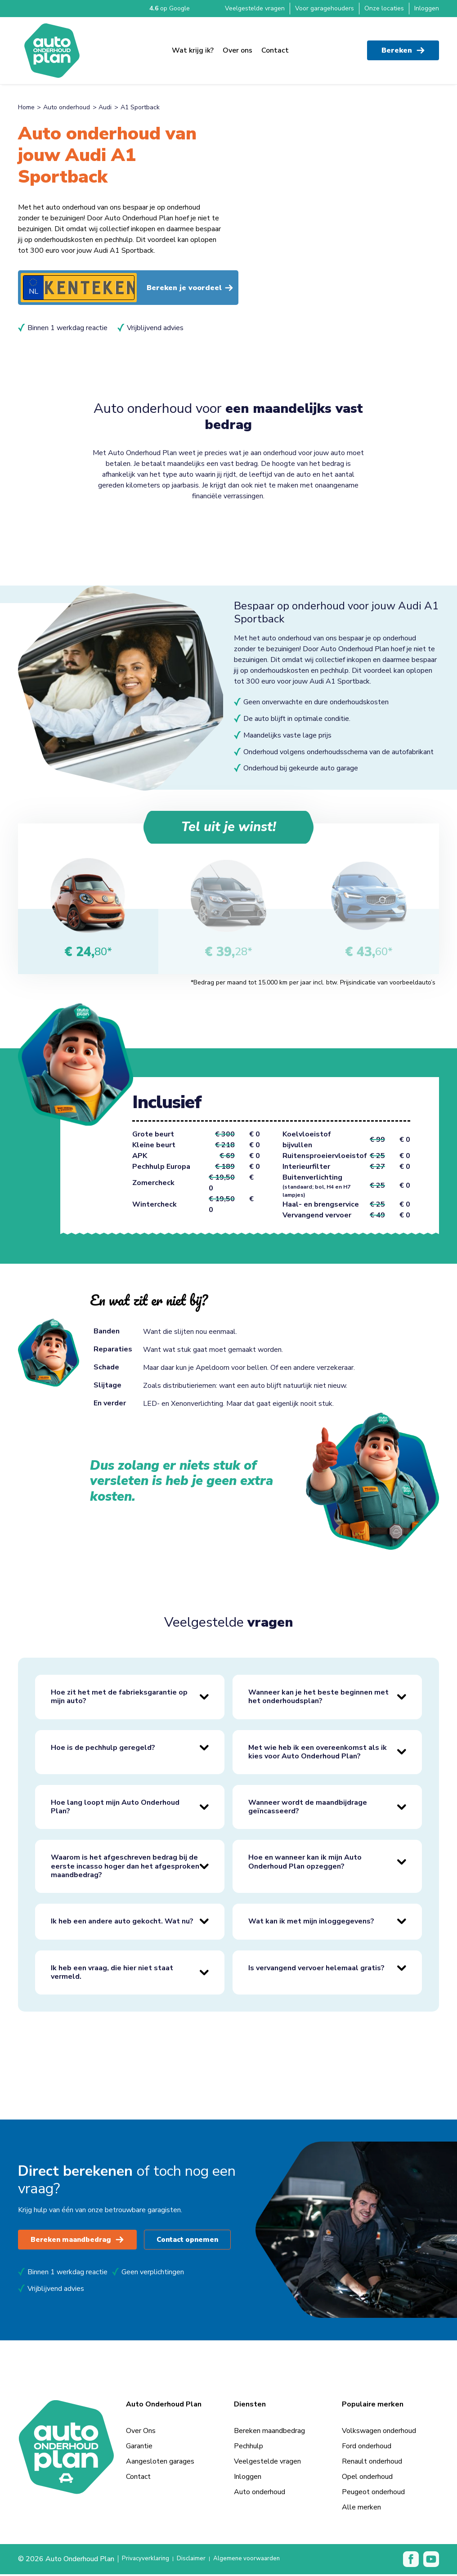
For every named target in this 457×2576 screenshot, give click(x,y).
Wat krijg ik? (193, 45)
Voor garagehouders (324, 8)
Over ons (237, 45)
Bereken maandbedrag (81, 2241)
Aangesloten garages (160, 2463)
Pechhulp (248, 2448)
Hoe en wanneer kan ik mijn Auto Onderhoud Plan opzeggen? (305, 1863)
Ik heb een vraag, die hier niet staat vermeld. (112, 1974)
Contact (275, 45)
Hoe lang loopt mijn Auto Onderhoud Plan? (115, 1808)
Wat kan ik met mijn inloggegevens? (311, 1923)
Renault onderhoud (372, 2463)
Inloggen (426, 8)
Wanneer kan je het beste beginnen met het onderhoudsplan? (318, 1698)
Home (26, 107)
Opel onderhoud (367, 2478)
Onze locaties (384, 8)
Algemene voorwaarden (262, 2560)
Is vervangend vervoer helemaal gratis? (316, 1970)
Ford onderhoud (366, 2448)
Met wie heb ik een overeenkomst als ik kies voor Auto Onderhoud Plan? (317, 1753)
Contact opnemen (199, 2241)
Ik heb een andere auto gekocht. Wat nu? (122, 1923)
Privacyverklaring (148, 2560)
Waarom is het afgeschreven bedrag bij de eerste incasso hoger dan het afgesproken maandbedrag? (125, 1867)
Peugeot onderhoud (373, 2494)
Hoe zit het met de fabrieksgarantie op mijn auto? (119, 1698)
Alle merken (361, 2509)
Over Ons (141, 2432)
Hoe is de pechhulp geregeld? (103, 1749)
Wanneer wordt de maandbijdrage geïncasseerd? (307, 1808)
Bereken (403, 45)
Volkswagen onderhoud (379, 2432)
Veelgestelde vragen (255, 8)
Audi (105, 107)
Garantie (139, 2448)
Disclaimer (199, 2560)
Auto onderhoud (66, 107)
